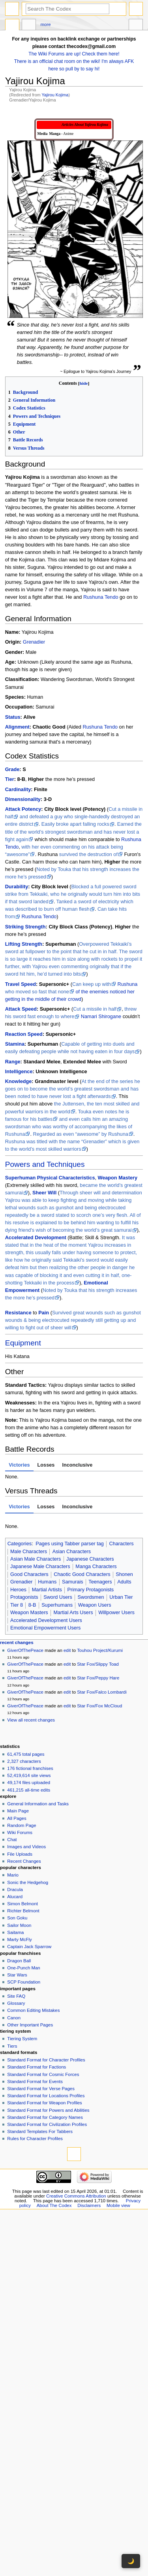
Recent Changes (24, 1861)
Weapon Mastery (118, 1178)
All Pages (16, 1818)
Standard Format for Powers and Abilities (48, 2110)
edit (67, 1650)
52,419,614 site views (29, 1775)
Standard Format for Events (35, 2081)
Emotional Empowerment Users (45, 1628)
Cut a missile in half (94, 1009)
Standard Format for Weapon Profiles (44, 2102)
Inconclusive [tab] (77, 1465)
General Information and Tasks (38, 1803)
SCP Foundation (23, 1982)
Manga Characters (95, 1566)
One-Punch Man (23, 1967)
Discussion (29, 25)
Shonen (124, 1574)
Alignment (17, 727)
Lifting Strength (23, 944)
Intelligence (19, 1071)
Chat (12, 1839)
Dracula (14, 1889)
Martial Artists (47, 1589)
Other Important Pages (30, 2024)
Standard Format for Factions (36, 2067)
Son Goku (17, 1917)
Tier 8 (16, 1605)
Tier (9, 779)
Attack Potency (23, 809)
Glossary (16, 2003)
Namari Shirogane (101, 1016)
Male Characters (28, 1551)
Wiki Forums (19, 1832)
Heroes (18, 1589)
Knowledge (18, 1081)
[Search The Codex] (67, 9)
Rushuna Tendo (100, 597)
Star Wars (17, 1975)
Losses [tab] (46, 1465)
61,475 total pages (25, 1754)
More (46, 24)
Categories (19, 1543)
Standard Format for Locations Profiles (45, 2095)
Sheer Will (44, 1193)
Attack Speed (21, 1009)
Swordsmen (91, 1597)
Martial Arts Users (73, 1612)
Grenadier (34, 642)
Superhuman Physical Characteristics (50, 1178)
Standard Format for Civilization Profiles (47, 2124)
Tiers (12, 2046)
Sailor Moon (19, 1925)
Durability (16, 886)
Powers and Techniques (45, 1164)
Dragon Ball (19, 1960)
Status (13, 717)
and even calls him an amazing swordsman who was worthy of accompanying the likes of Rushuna (68, 1126)
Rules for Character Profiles (35, 2138)
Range (13, 1062)
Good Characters (29, 1574)
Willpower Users (116, 1612)
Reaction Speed (24, 1034)
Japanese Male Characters (40, 1566)
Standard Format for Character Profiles (46, 2059)
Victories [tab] (19, 1465)
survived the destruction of (88, 854)
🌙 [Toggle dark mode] (130, 2561)
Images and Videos (26, 1846)
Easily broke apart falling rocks (75, 824)
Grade (12, 769)
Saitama (15, 1932)
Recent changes (17, 1642)
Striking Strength (25, 927)
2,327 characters (24, 1761)
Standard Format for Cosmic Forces (43, 2074)
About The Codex (54, 2205)
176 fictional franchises (30, 1768)
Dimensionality (23, 799)
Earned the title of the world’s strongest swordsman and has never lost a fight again (73, 831)
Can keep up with (91, 984)
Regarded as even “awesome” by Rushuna (80, 1134)
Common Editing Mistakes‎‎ (33, 2010)
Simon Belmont (22, 1903)
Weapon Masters (29, 1612)
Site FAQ (16, 1996)
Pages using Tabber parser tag (70, 1543)
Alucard (14, 1896)
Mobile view (118, 2205)
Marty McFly (19, 1939)
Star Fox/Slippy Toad (97, 1664)
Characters (121, 1543)
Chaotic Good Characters (82, 1574)
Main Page (18, 1810)
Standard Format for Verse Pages (41, 2088)
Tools (135, 25)
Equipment (23, 1343)
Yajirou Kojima (54, 94)
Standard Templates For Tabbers (40, 2131)
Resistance (18, 1313)
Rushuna (128, 984)
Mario (13, 1875)
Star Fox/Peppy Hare (98, 1678)
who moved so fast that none (37, 992)
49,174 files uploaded (28, 1782)
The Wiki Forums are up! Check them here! (73, 54)
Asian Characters (71, 1551)
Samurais (72, 1582)
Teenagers (100, 1582)
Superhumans (57, 1605)
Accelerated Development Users (46, 1620)
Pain (43, 1313)
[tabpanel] (74, 1477)
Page (12, 25)
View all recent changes (31, 1720)
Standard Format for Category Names (45, 2117)
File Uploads (19, 1854)
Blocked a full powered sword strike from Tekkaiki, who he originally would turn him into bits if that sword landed (72, 894)
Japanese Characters (90, 1559)
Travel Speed (20, 984)
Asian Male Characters (35, 1559)
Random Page (21, 1825)
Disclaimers (89, 2205)
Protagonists (24, 1597)
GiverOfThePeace (25, 1650)
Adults (124, 1582)
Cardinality (18, 789)
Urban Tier (121, 1597)
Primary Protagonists (90, 1589)
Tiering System (22, 2038)
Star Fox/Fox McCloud (99, 1705)
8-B (32, 1605)
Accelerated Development (35, 1237)
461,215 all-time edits (28, 1790)
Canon (14, 2017)
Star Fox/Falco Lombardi (101, 1692)
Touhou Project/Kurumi (100, 1650)
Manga (54, 134)
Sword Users (57, 1597)
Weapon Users (94, 1605)
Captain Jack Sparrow (29, 1946)
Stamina (14, 1044)
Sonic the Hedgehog (27, 1882)
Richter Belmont (23, 1910)
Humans (47, 1582)
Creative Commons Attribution (76, 2196)
